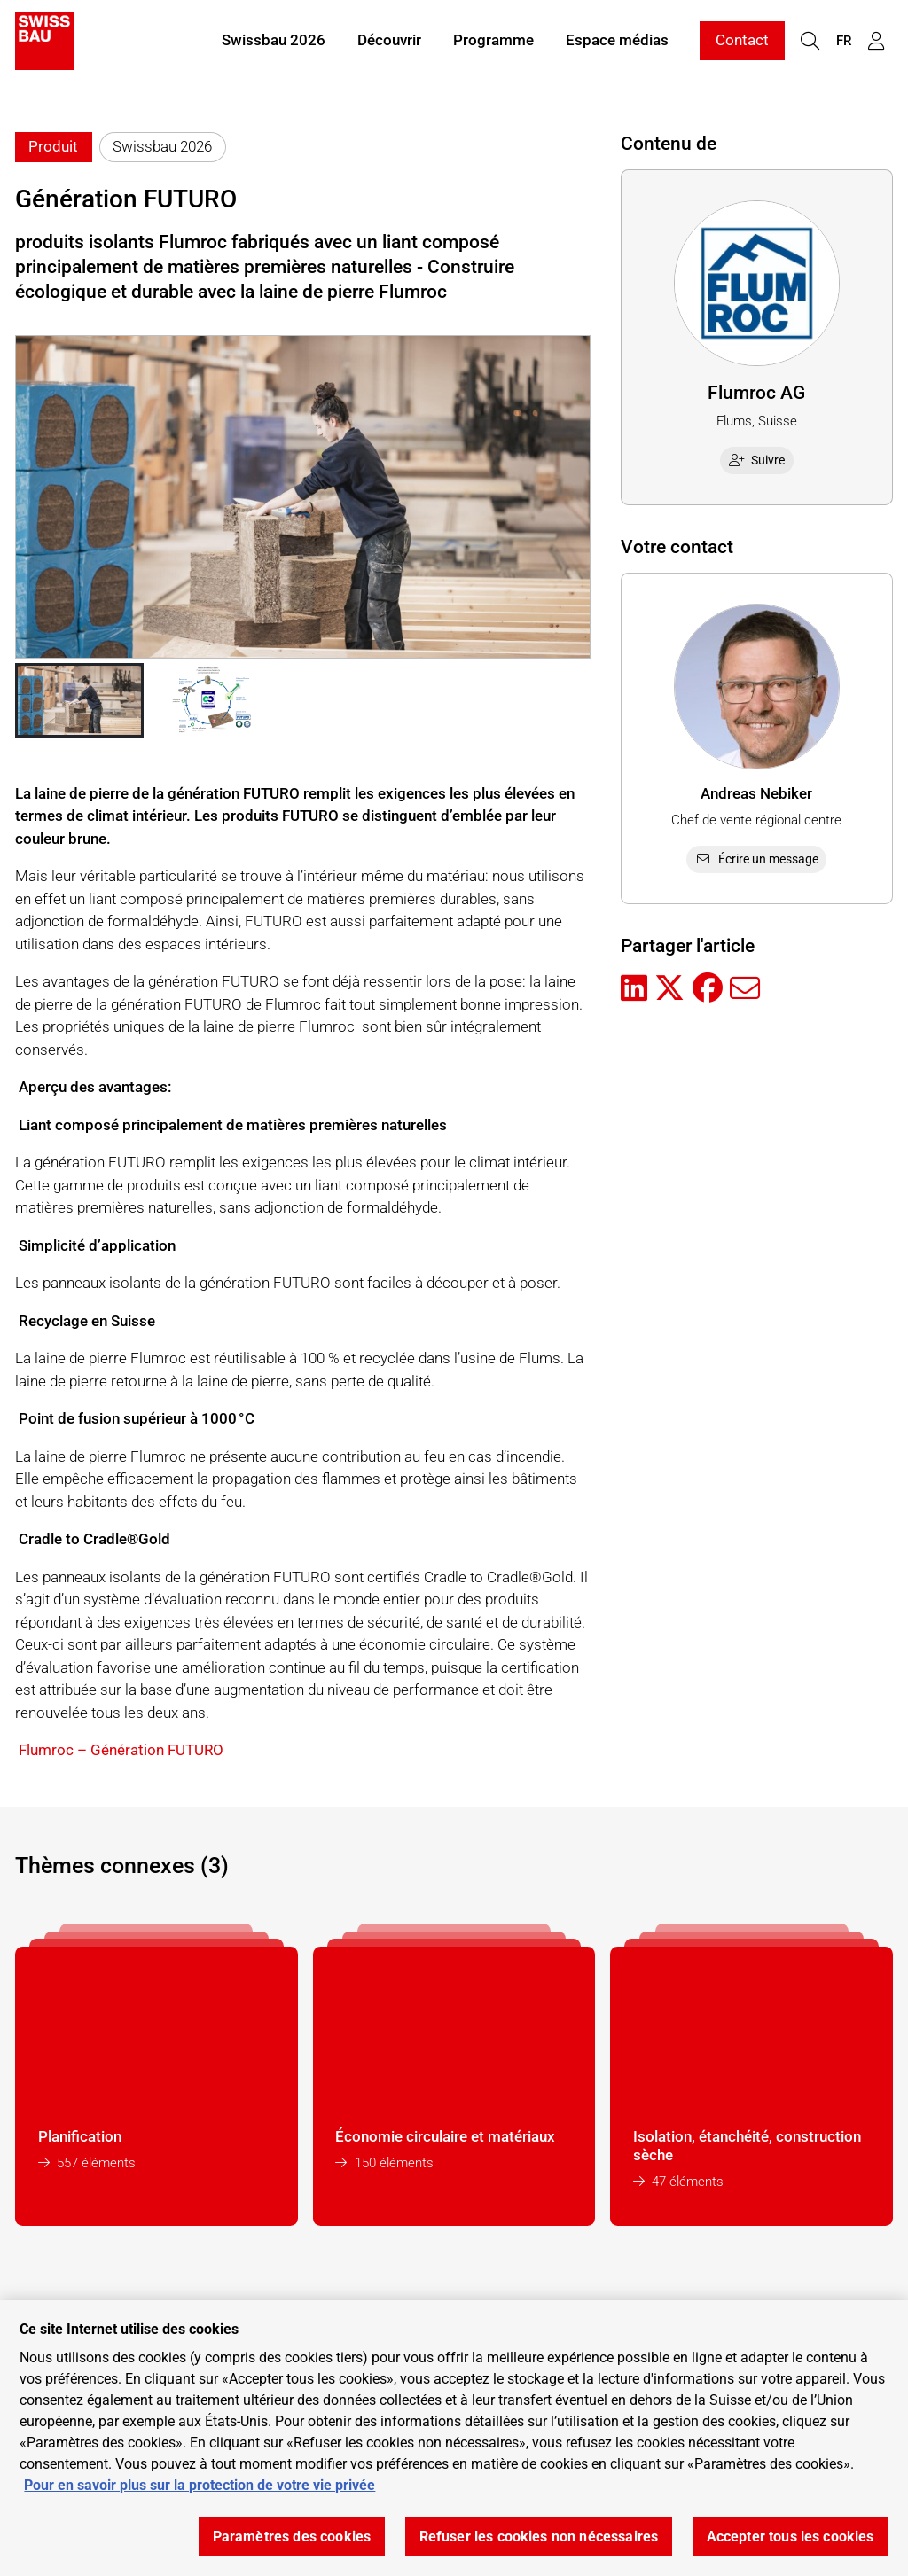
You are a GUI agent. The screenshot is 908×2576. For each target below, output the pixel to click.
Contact (742, 42)
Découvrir (389, 42)
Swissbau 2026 (273, 42)
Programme (493, 42)
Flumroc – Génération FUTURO (121, 1750)
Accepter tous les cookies (790, 2536)
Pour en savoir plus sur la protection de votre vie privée (199, 2485)
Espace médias (617, 42)
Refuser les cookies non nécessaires (539, 2536)
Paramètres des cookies (292, 2536)
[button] (79, 700)
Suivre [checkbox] (757, 460)
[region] (454, 2438)
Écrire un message (756, 859)
